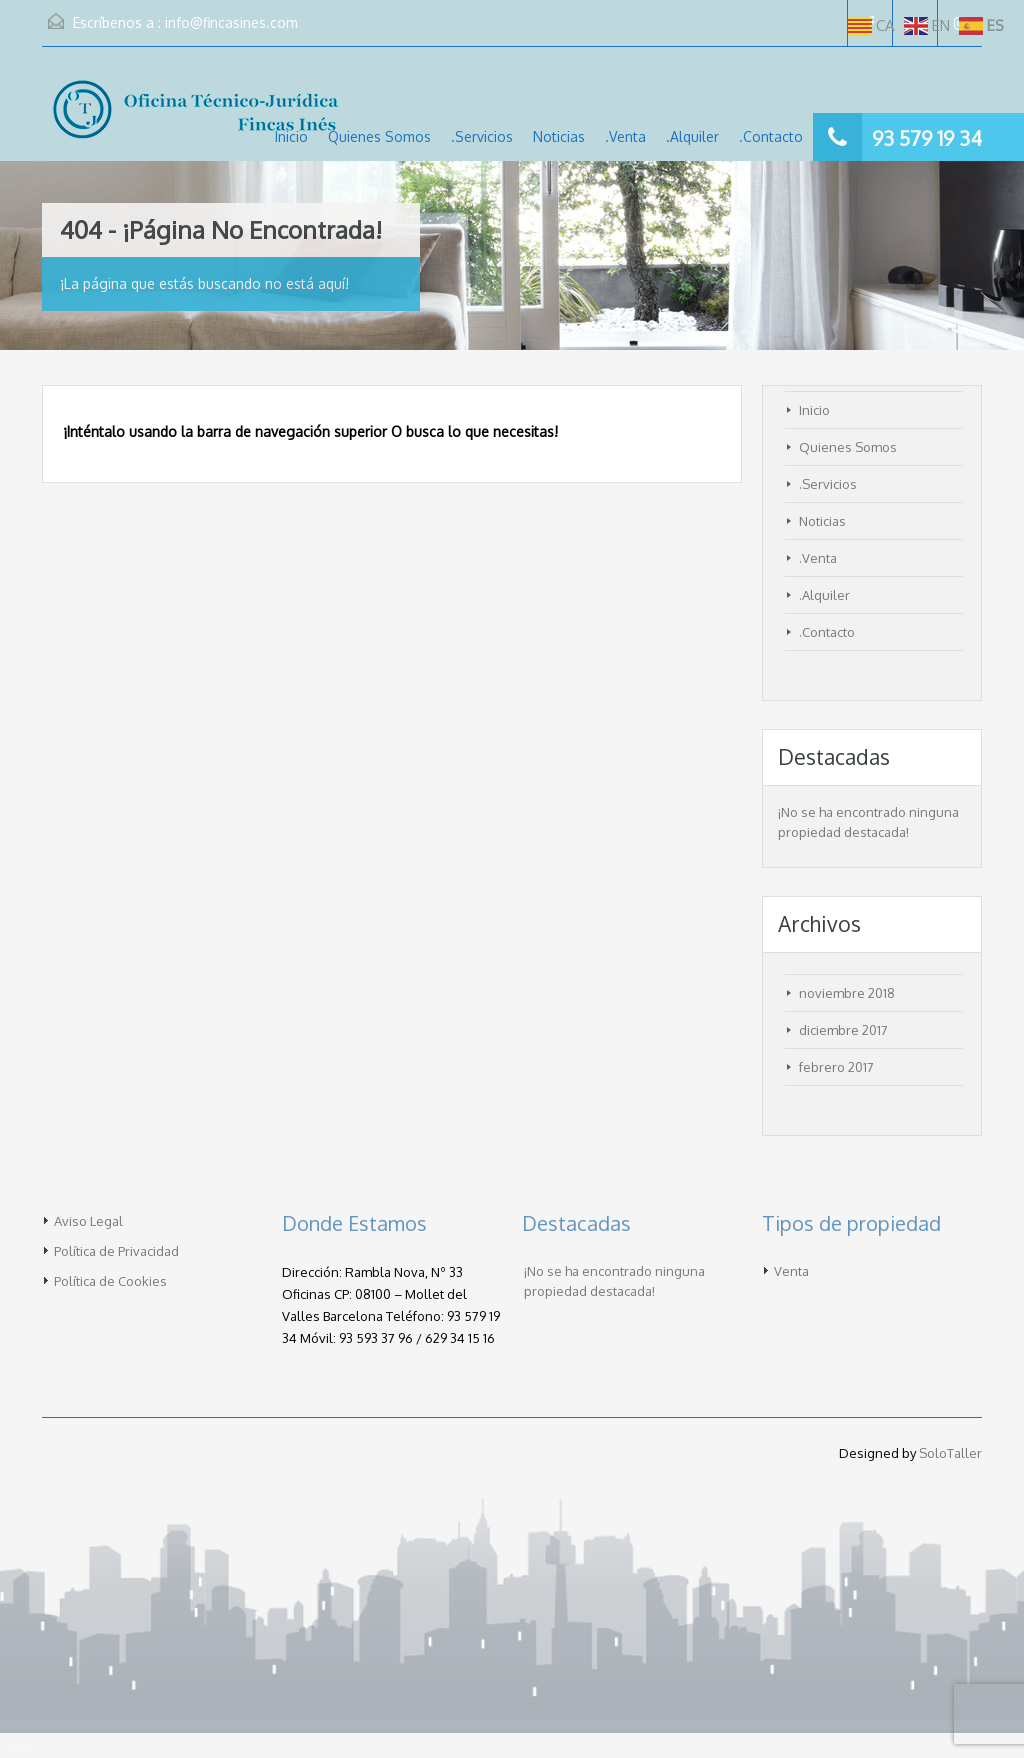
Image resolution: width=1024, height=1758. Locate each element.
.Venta (625, 136)
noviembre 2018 (847, 993)
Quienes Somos (379, 136)
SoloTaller (950, 1453)
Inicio (291, 136)
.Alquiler (692, 136)
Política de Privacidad (116, 1251)
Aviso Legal (88, 1221)
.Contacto (771, 136)
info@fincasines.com (231, 22)
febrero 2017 (836, 1067)
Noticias (559, 136)
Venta (791, 1271)
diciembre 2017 (843, 1030)
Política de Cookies (110, 1281)
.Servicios (482, 136)
